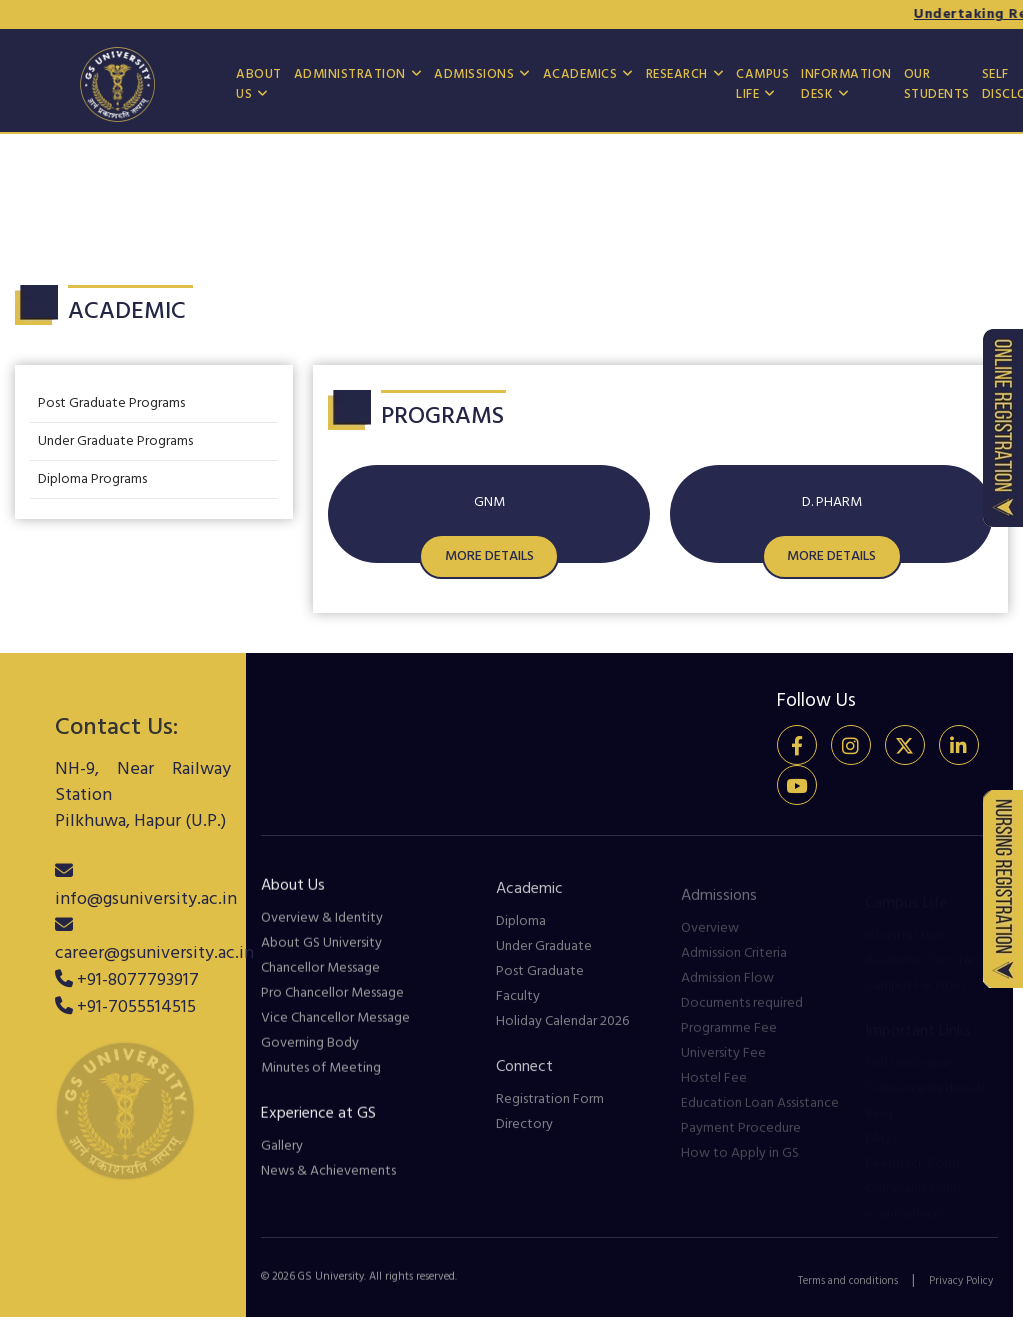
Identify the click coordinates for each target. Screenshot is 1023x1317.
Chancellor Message (320, 982)
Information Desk (846, 84)
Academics (580, 74)
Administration (350, 74)
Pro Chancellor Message (332, 1007)
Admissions (474, 74)
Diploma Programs (92, 479)
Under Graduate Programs (115, 441)
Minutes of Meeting (321, 1082)
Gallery (282, 1160)
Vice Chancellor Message (335, 1032)
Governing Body (310, 1057)
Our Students (937, 84)
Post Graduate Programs (111, 403)
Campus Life (762, 84)
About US (259, 84)
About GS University (321, 957)
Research (677, 74)
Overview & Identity (322, 932)
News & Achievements (328, 1185)
